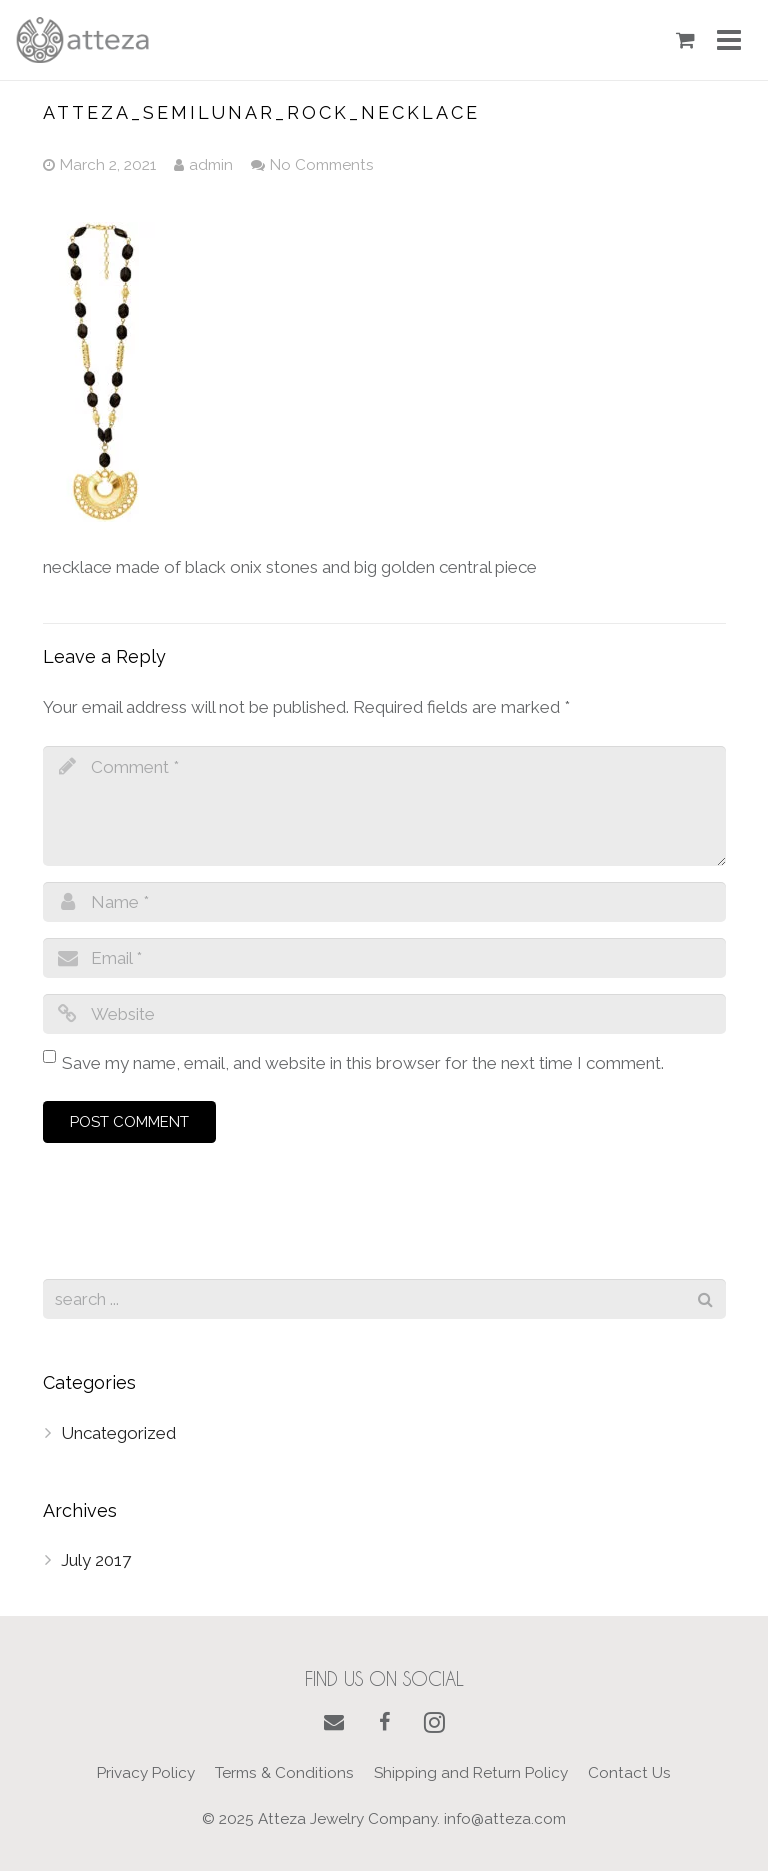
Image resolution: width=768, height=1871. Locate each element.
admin (211, 165)
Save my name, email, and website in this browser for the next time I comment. (363, 1063)
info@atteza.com (505, 1819)
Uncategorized (118, 1433)
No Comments (322, 165)
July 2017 (96, 1560)
